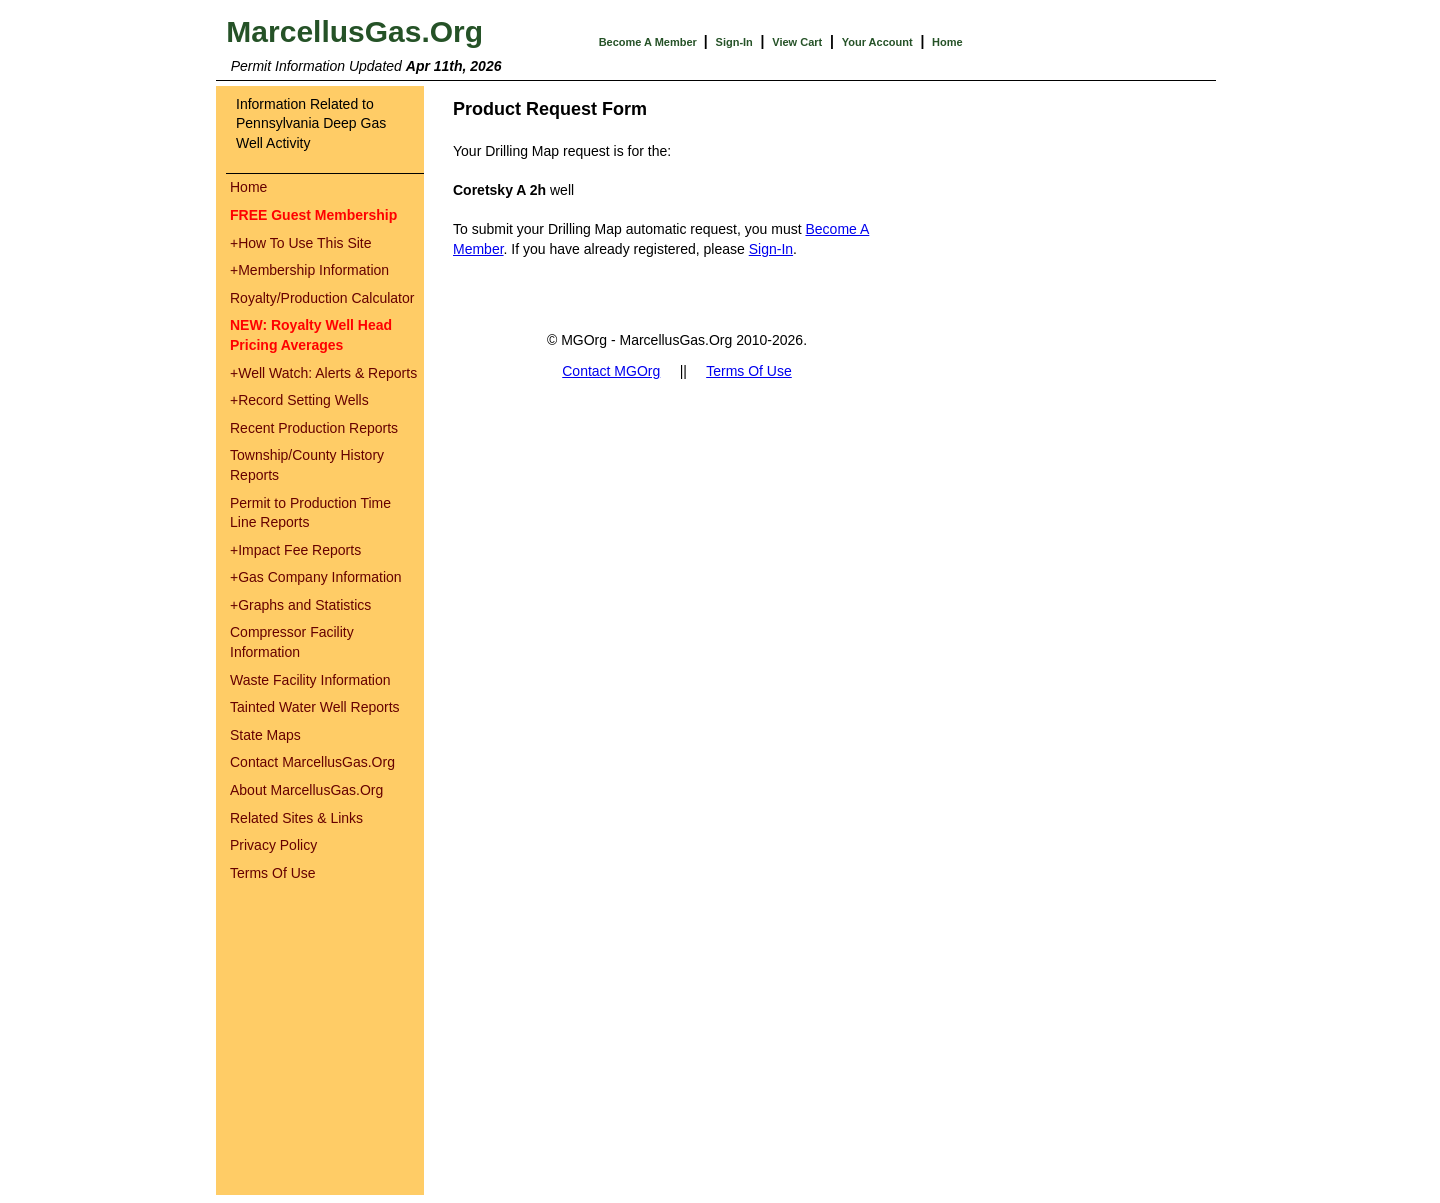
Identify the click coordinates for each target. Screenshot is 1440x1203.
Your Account (877, 42)
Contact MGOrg (611, 371)
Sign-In (734, 42)
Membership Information (309, 270)
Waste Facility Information (310, 680)
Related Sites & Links (296, 818)
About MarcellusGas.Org (306, 790)
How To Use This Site (301, 243)
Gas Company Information (316, 577)
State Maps (265, 735)
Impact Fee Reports (295, 550)
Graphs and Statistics (300, 605)
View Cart (797, 42)
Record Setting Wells (299, 400)
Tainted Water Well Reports (315, 707)
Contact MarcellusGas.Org (312, 762)
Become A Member (649, 42)
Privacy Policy (273, 845)
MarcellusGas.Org (354, 31)
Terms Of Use (273, 873)
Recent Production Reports (314, 428)
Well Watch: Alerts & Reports (323, 373)
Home (947, 42)
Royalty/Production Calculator (322, 298)
